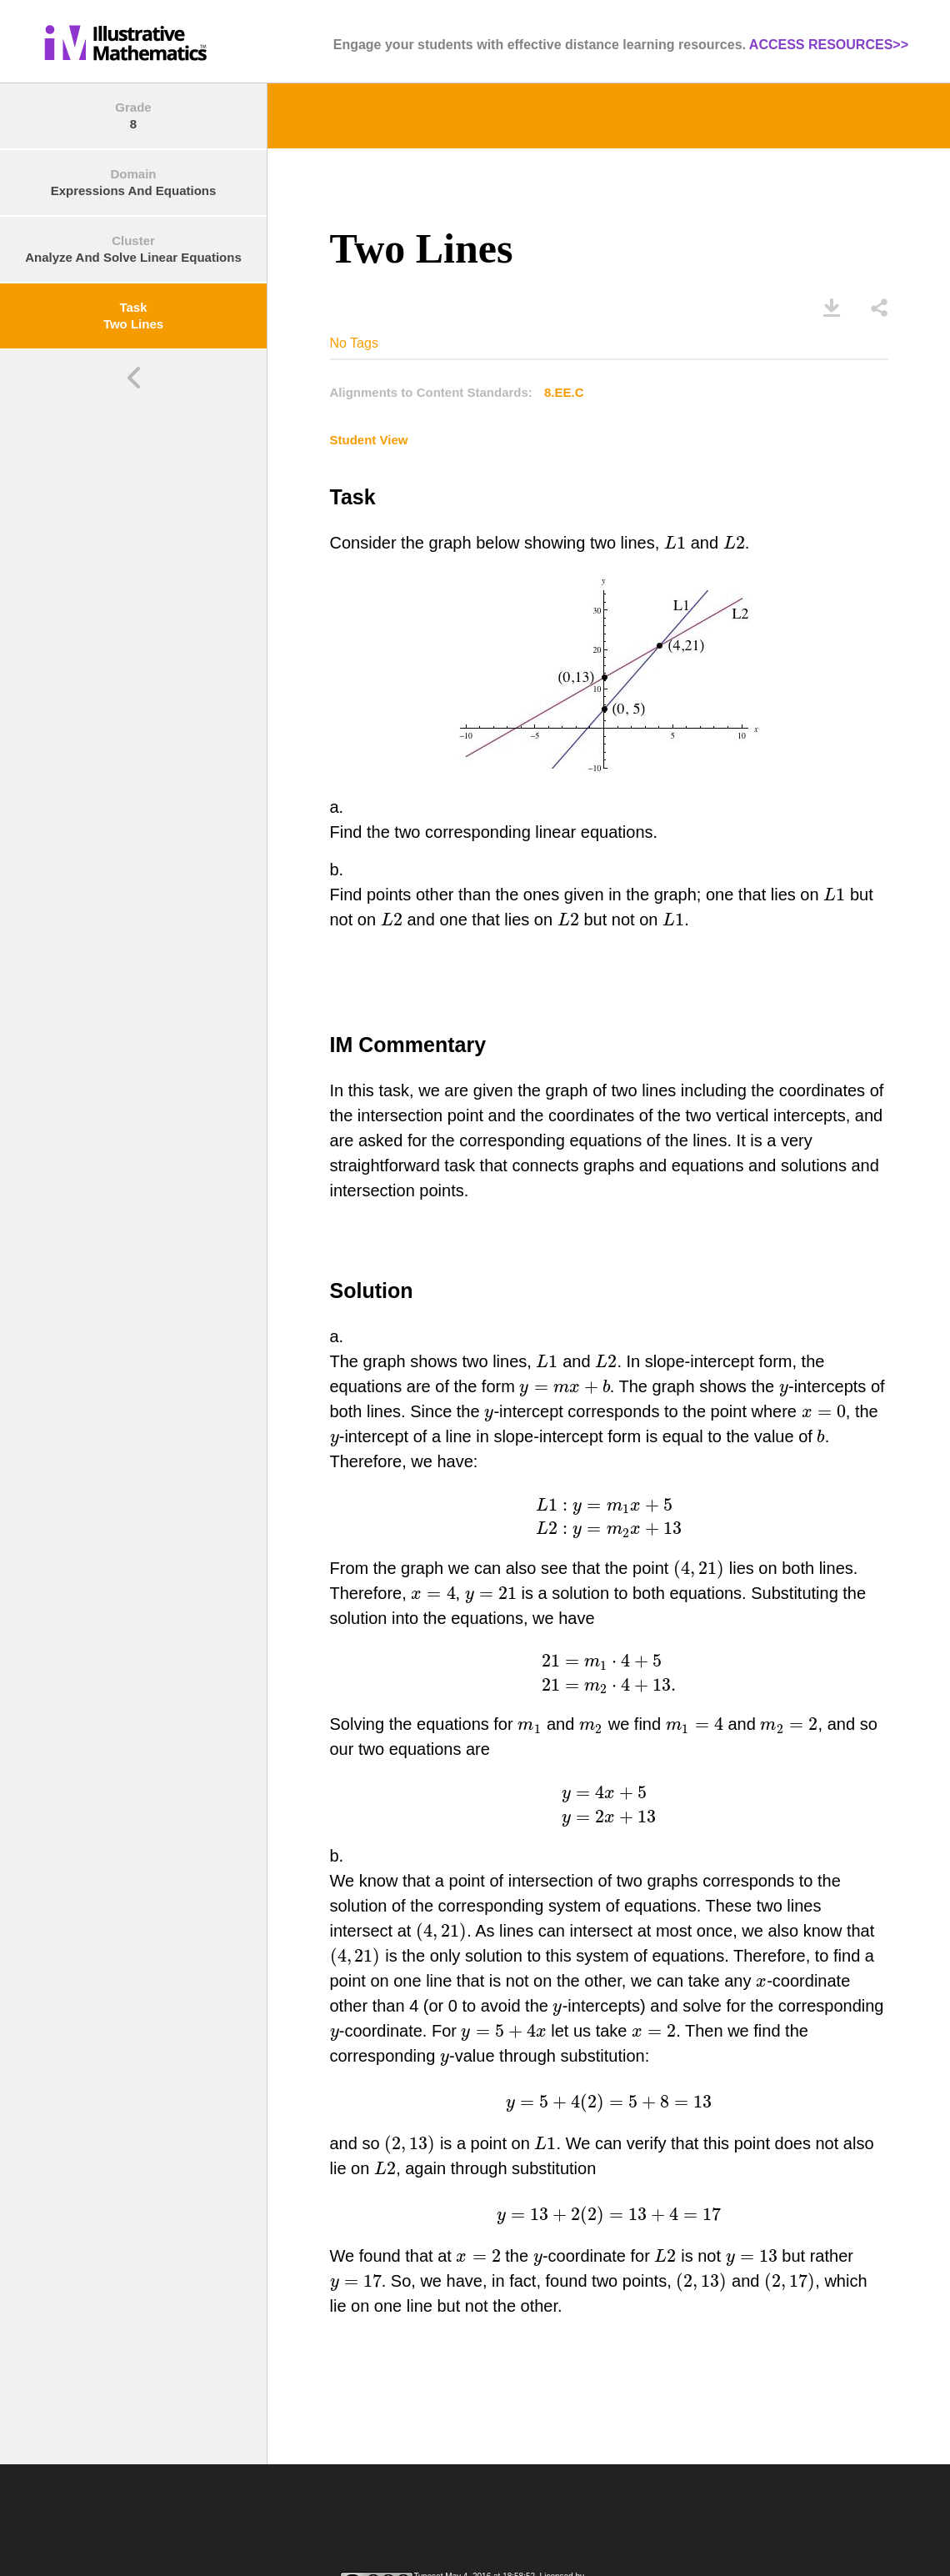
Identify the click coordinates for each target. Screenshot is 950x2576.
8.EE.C (564, 392)
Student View (369, 440)
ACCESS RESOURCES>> (828, 45)
